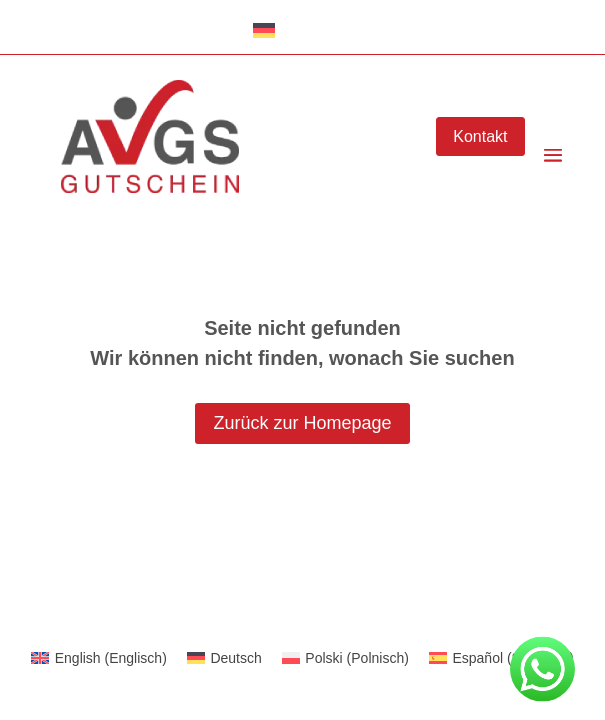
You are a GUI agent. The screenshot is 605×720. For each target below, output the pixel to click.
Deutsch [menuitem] (235, 658)
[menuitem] (99, 658)
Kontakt (480, 136)
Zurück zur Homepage (302, 423)
